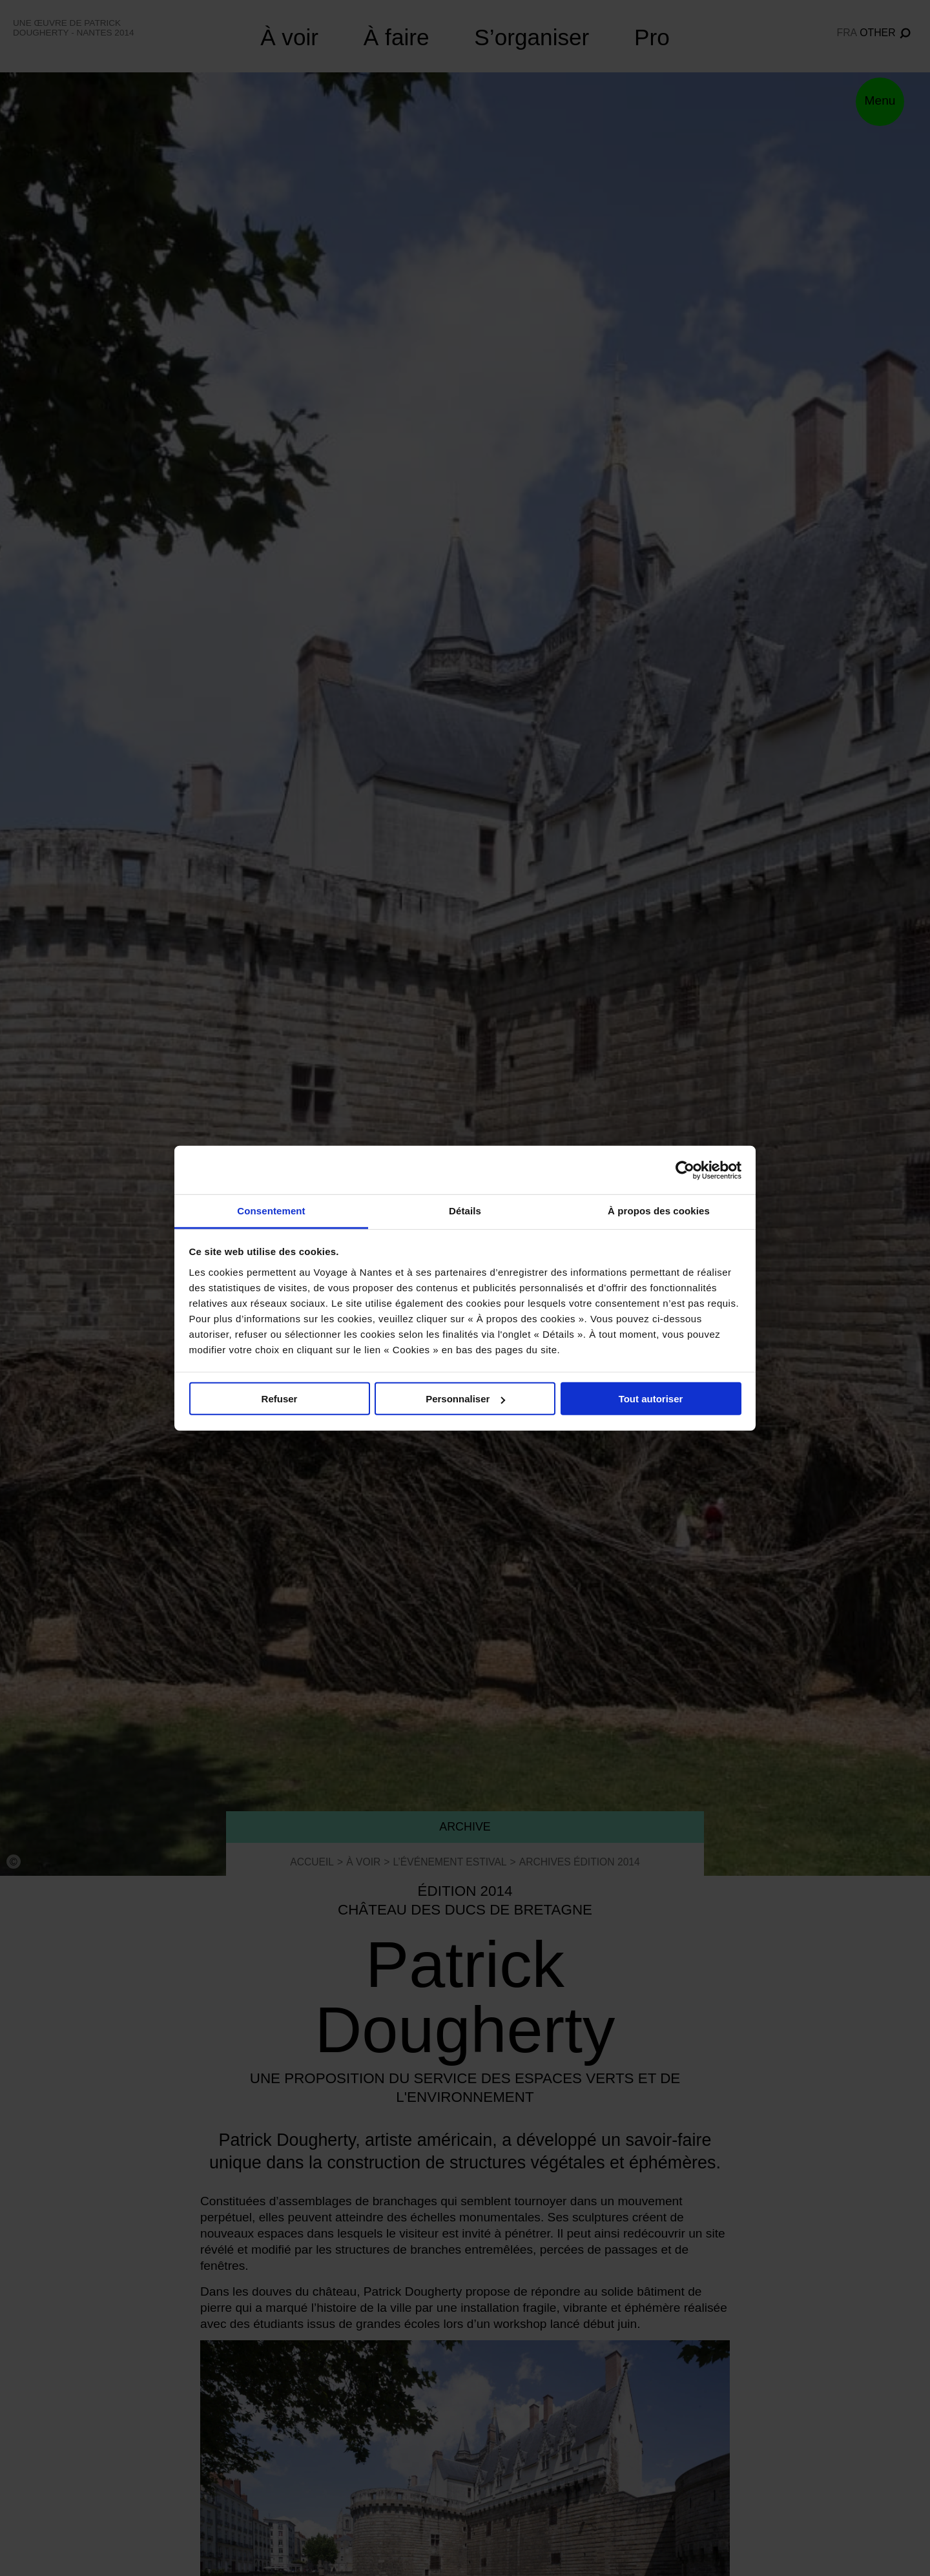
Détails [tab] (465, 1210)
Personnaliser (465, 1398)
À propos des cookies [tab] (659, 1210)
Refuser (280, 1398)
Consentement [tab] (271, 1210)
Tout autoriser (651, 1398)
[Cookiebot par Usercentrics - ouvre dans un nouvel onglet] (684, 1169)
